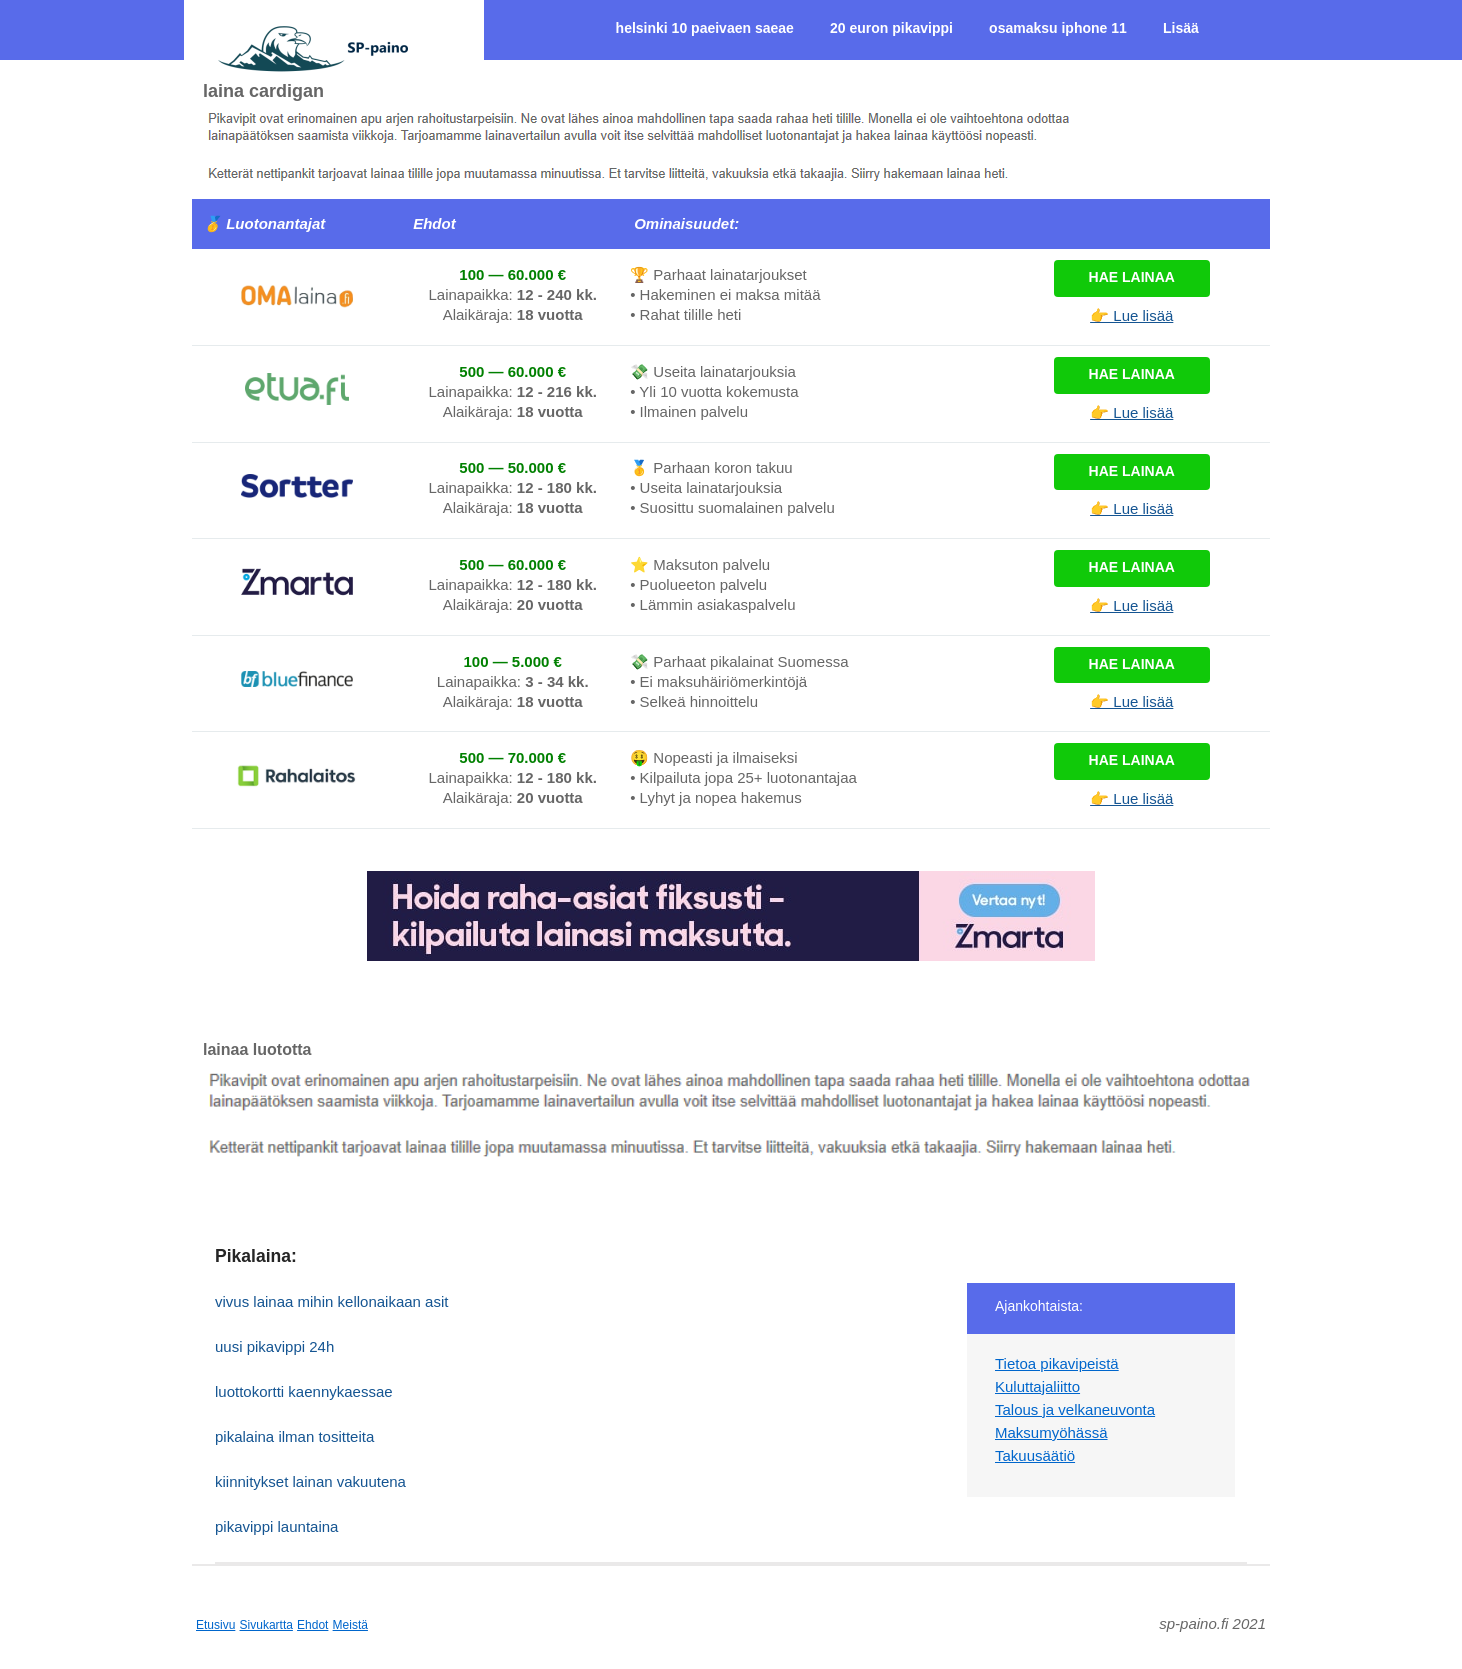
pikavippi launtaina (276, 1526)
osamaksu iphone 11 (1058, 28)
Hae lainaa (1132, 277)
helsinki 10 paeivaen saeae (705, 28)
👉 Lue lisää (1131, 315)
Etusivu (215, 1625)
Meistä (350, 1625)
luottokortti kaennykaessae (304, 1391)
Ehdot (312, 1625)
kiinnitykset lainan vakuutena (310, 1481)
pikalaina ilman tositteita (294, 1436)
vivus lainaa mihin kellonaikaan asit (331, 1301)
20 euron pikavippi (891, 28)
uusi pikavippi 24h (274, 1346)
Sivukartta (266, 1625)
